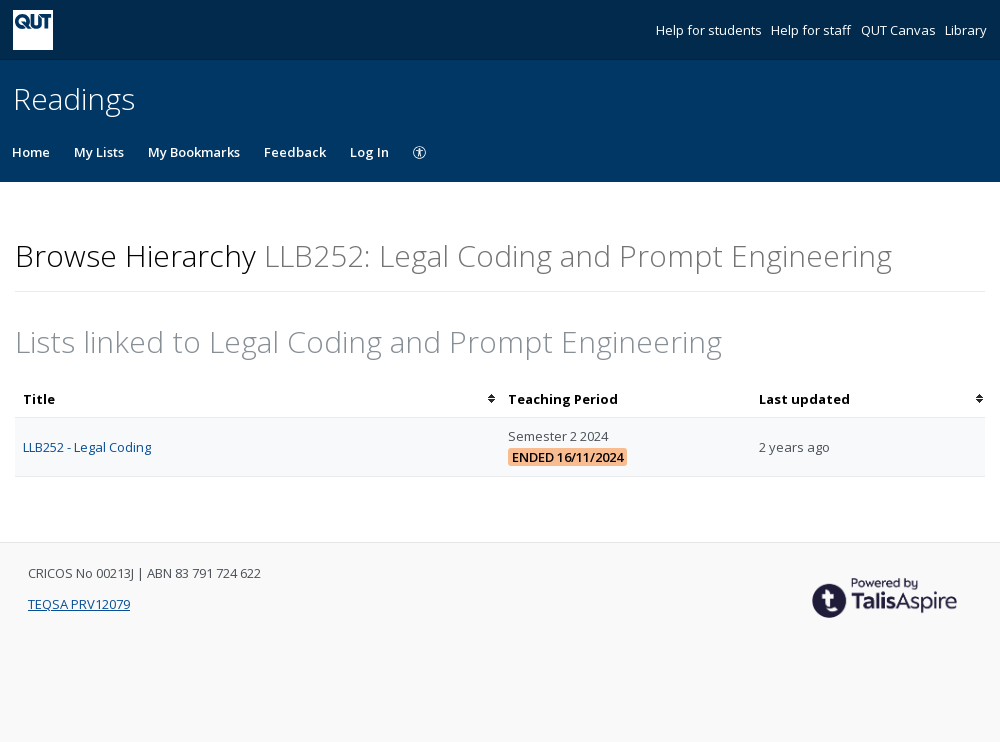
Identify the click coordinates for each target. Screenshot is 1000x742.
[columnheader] (257, 399)
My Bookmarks (194, 152)
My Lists (99, 152)
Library (966, 30)
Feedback (295, 152)
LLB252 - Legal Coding (87, 447)
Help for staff (812, 30)
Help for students (710, 30)
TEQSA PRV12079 (79, 604)
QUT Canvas (900, 30)
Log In (369, 152)
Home (31, 152)
